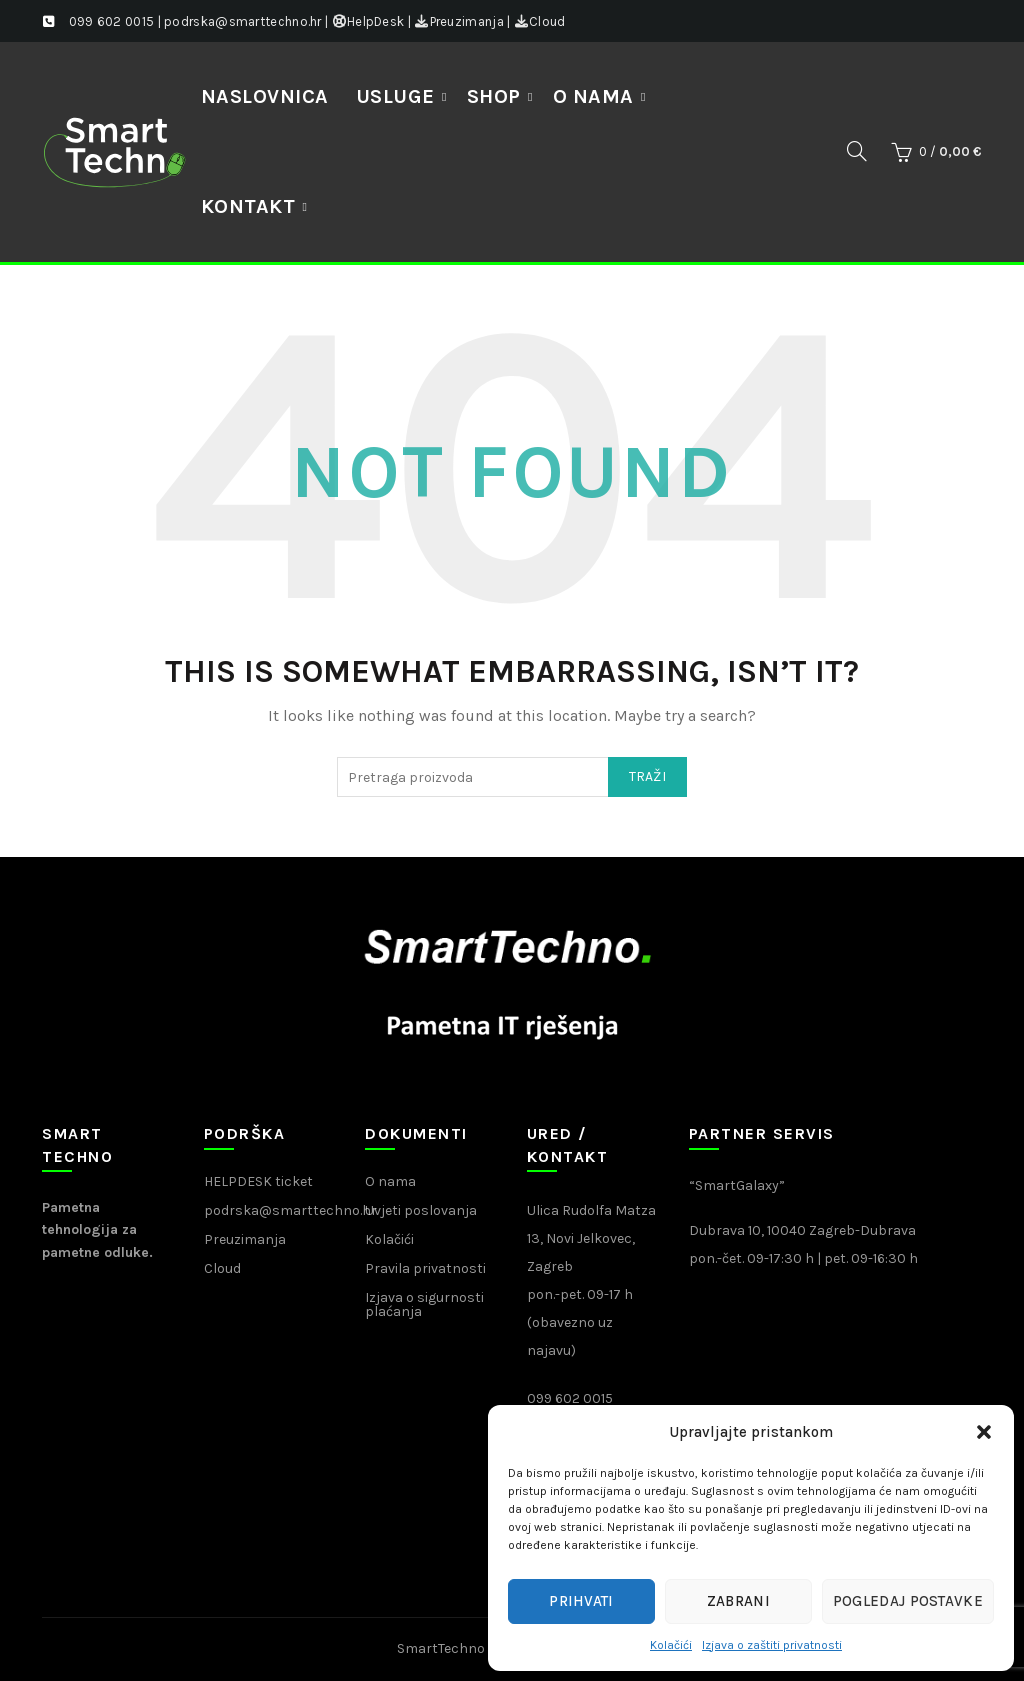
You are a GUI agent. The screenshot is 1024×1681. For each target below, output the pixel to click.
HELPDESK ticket (258, 1181)
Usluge (395, 96)
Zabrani (738, 1601)
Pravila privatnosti (425, 1268)
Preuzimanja (459, 21)
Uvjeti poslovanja (421, 1210)
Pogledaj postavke (908, 1601)
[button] (984, 1432)
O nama (593, 96)
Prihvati (581, 1601)
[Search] (857, 151)
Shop (494, 96)
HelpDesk (368, 21)
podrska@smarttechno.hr (290, 1210)
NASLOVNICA (265, 96)
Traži (648, 776)
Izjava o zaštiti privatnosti (772, 1645)
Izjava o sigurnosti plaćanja (424, 1304)
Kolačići (671, 1645)
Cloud (540, 21)
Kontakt (248, 206)
